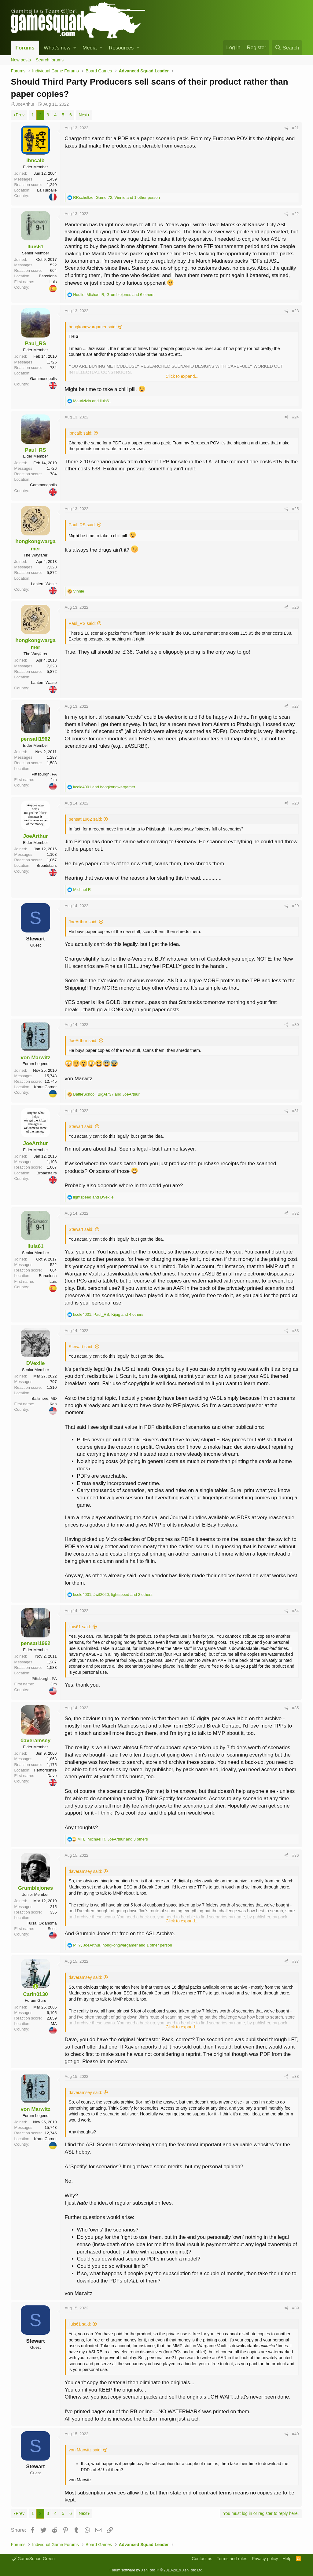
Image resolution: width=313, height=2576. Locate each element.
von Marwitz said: (85, 2449)
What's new (57, 48)
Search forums (50, 59)
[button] (75, 48)
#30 (295, 1024)
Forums (25, 48)
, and (106, 1094)
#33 (295, 1330)
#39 (295, 2308)
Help (286, 2558)
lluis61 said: (80, 1626)
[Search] (287, 47)
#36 (295, 1855)
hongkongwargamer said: (93, 326)
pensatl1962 (35, 739)
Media (90, 48)
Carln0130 (35, 1994)
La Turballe (47, 190)
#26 (295, 607)
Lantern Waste (44, 584)
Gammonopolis (43, 378)
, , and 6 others (113, 294)
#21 (295, 128)
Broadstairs (47, 865)
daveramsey (35, 1740)
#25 (295, 508)
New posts (21, 59)
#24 (295, 417)
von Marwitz (35, 1057)
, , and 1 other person (116, 197)
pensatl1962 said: (85, 819)
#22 (295, 213)
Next (83, 114)
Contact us (202, 2558)
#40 (295, 2434)
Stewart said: (81, 1126)
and (92, 401)
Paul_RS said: (82, 524)
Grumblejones (35, 1888)
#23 (295, 310)
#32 (295, 1213)
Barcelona (48, 276)
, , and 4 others (108, 1314)
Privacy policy (265, 2558)
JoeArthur (25, 104)
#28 (295, 803)
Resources (121, 48)
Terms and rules (232, 2558)
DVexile (35, 1363)
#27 (295, 706)
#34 (295, 1610)
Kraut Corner (45, 1087)
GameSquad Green (33, 2558)
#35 (295, 1708)
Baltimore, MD (44, 1398)
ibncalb (35, 160)
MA (54, 2023)
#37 (295, 1961)
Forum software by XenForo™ (156, 2570)
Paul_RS (35, 343)
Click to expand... (182, 376)
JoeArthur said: (83, 921)
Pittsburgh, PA (44, 774)
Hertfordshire (45, 1770)
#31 (295, 1110)
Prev (20, 114)
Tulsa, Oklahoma (42, 1923)
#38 (295, 2076)
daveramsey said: (85, 1871)
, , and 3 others (112, 1839)
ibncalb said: (81, 433)
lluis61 (36, 247)
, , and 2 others (113, 1594)
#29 (295, 905)
